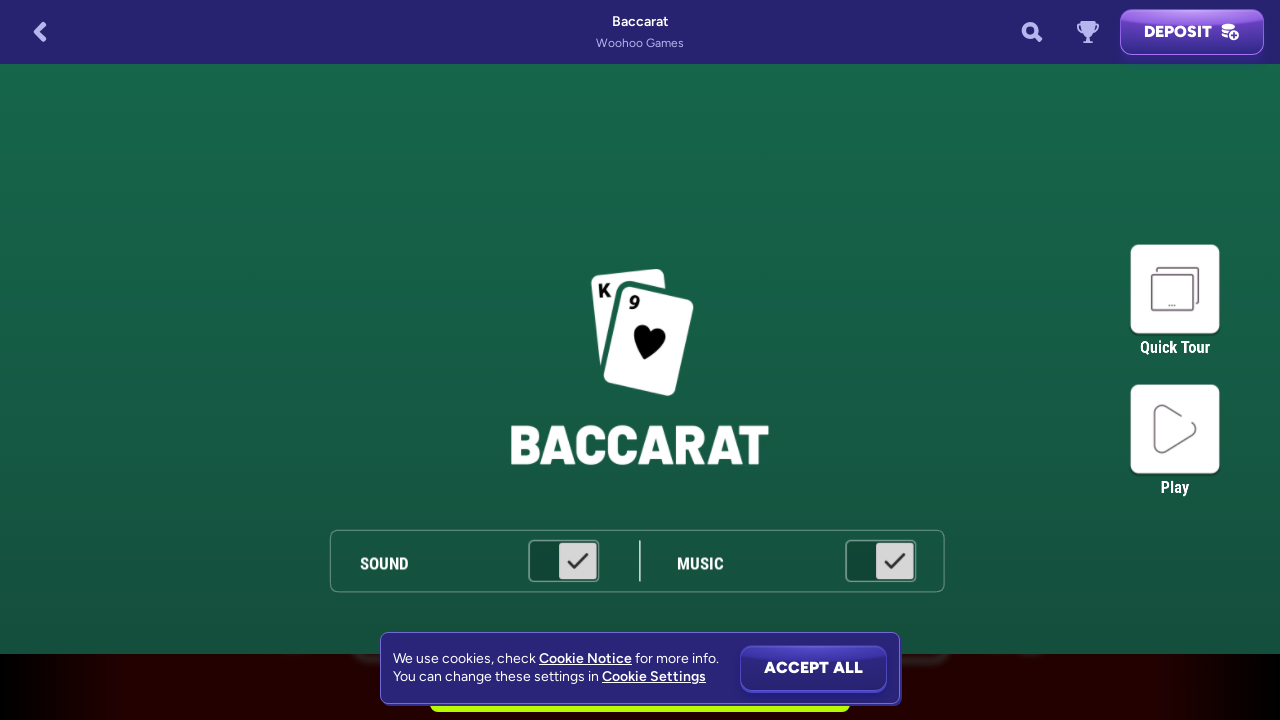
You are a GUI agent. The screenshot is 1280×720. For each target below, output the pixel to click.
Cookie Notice (585, 658)
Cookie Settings (654, 677)
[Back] (40, 32)
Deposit (1192, 32)
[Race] (1088, 32)
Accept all (813, 667)
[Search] (1032, 32)
